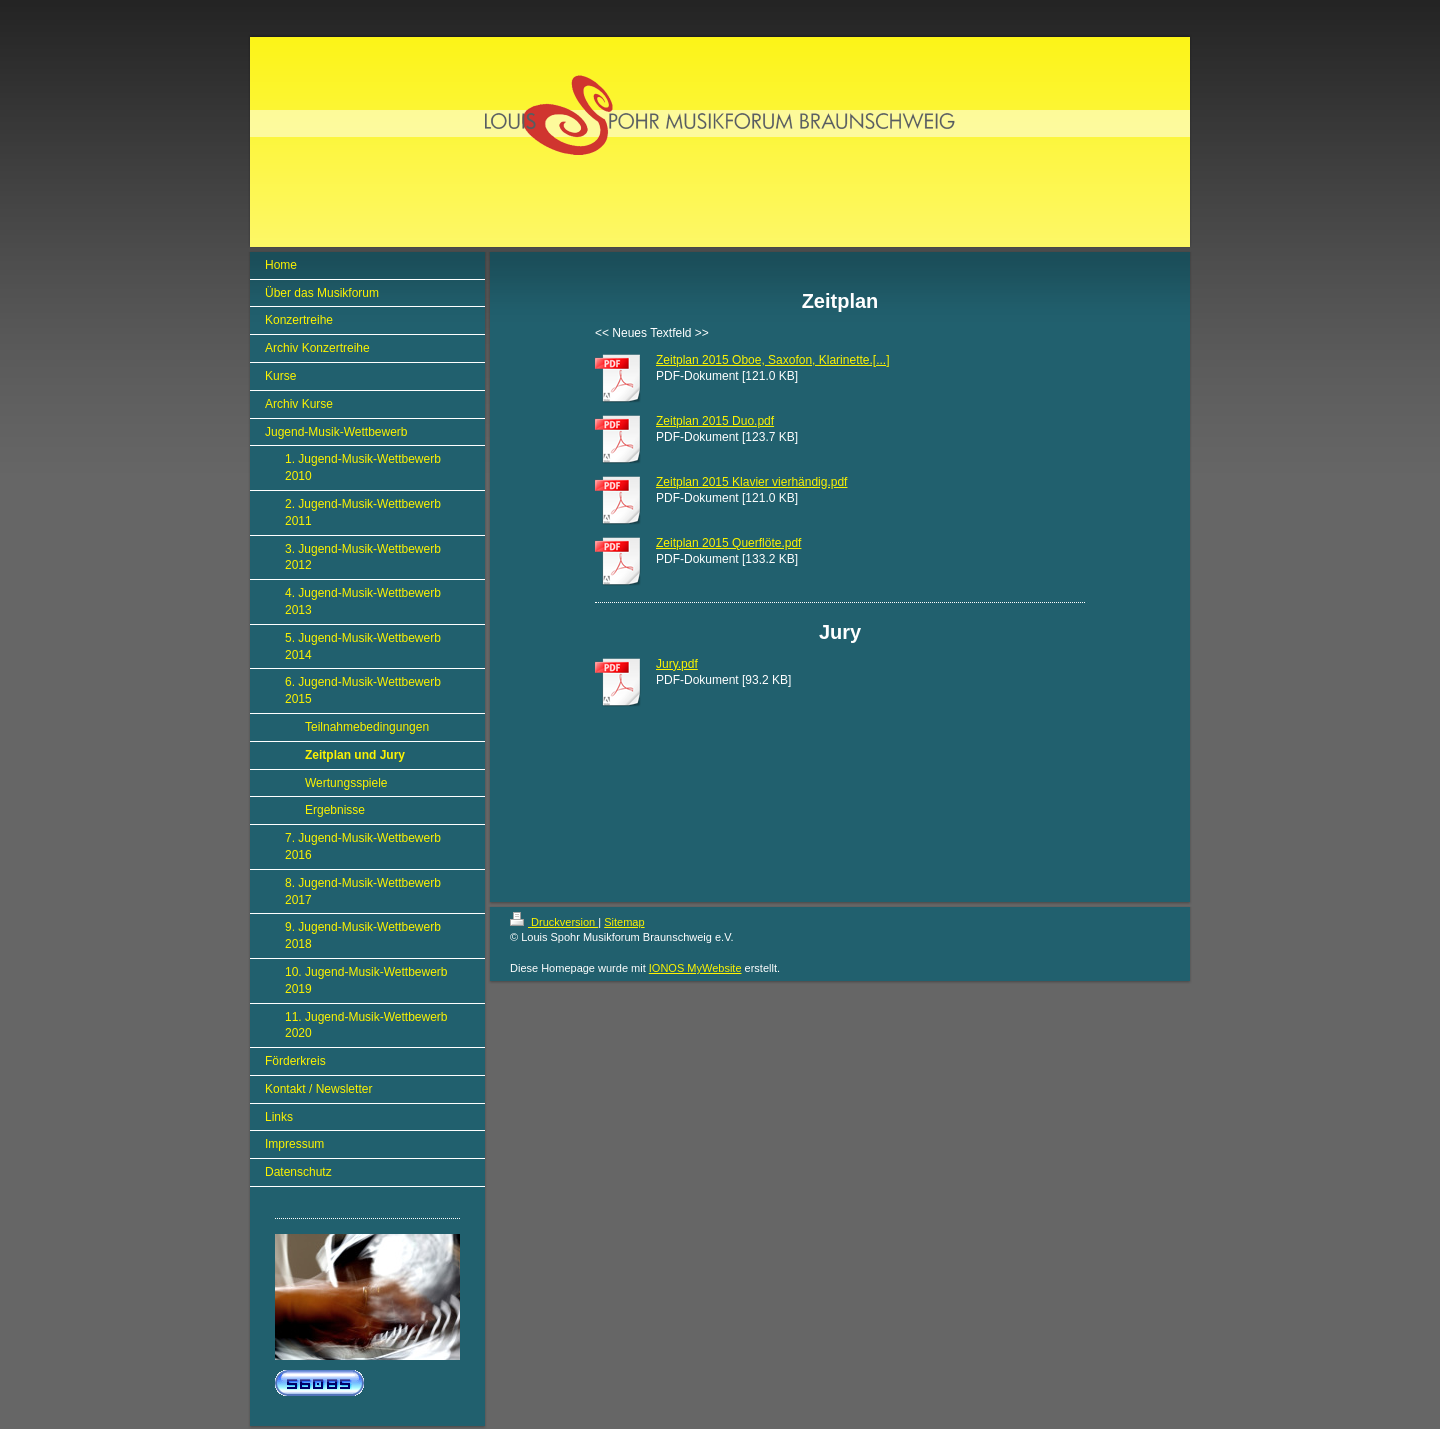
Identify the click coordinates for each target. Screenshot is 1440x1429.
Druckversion (554, 922)
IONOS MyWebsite (695, 968)
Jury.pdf (677, 664)
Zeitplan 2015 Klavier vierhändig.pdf (751, 482)
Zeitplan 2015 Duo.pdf (715, 421)
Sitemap (624, 922)
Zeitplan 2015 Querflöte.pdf (728, 543)
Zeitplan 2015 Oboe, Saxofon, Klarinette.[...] (772, 360)
